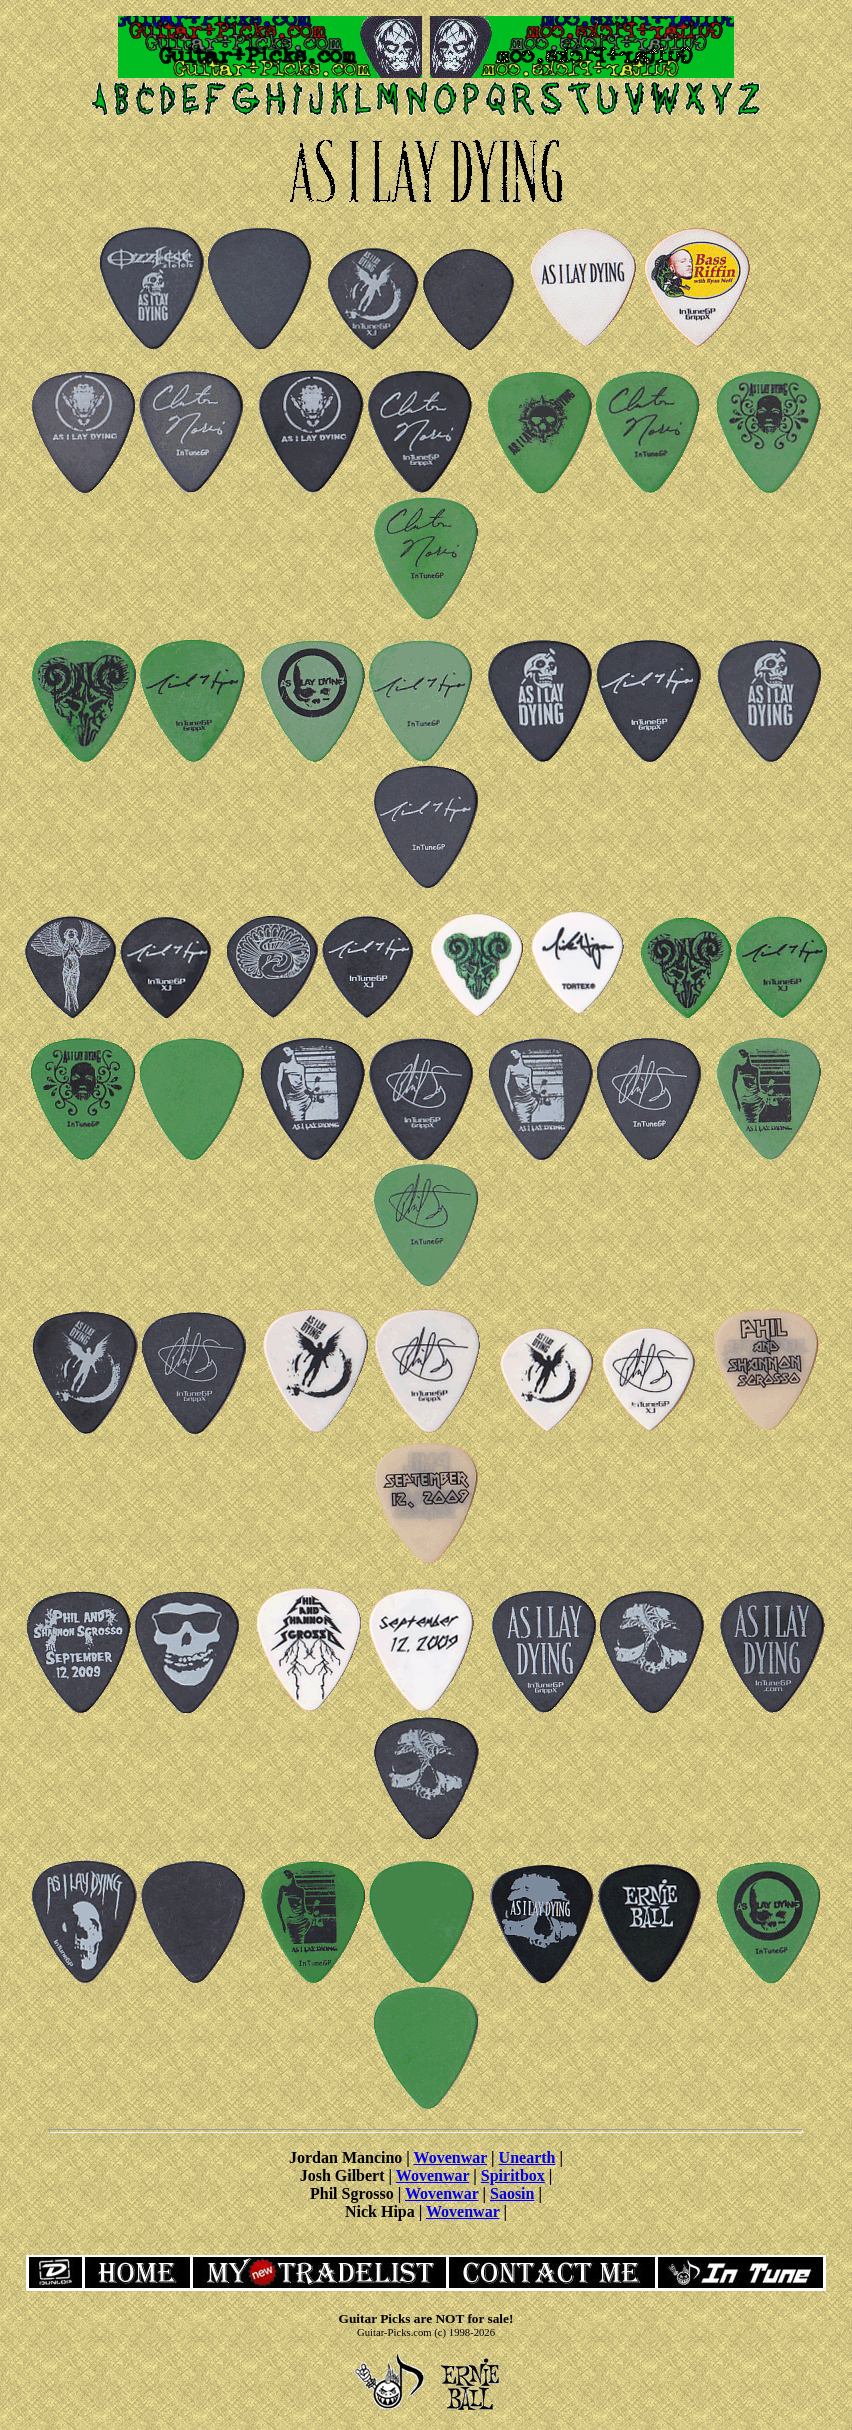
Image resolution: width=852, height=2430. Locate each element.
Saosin (512, 2193)
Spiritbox (513, 2175)
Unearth (527, 2157)
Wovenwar (450, 2157)
